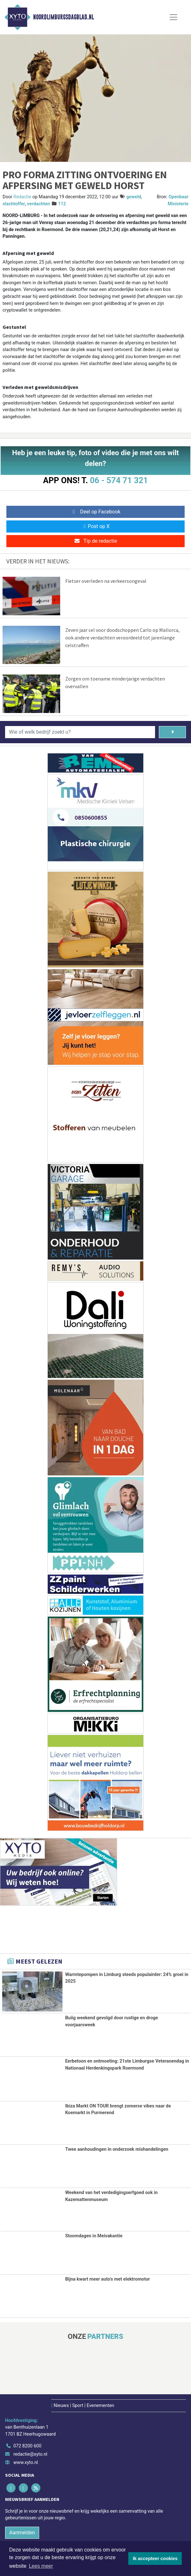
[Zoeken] (172, 732)
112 (62, 204)
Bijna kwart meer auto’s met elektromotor (107, 2279)
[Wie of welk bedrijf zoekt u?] (80, 732)
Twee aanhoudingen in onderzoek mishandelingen (116, 2149)
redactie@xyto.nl (30, 2454)
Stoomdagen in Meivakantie (94, 2236)
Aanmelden (22, 2533)
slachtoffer (14, 204)
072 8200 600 (27, 2446)
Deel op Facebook (96, 512)
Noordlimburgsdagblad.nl (63, 17)
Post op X (95, 526)
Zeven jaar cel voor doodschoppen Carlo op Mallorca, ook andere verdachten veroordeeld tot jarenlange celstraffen (122, 637)
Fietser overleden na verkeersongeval (105, 581)
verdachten (38, 204)
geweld (133, 197)
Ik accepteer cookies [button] (155, 2558)
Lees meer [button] (41, 2566)
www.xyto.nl (25, 2462)
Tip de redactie (95, 541)
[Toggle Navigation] (173, 17)
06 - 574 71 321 (119, 480)
